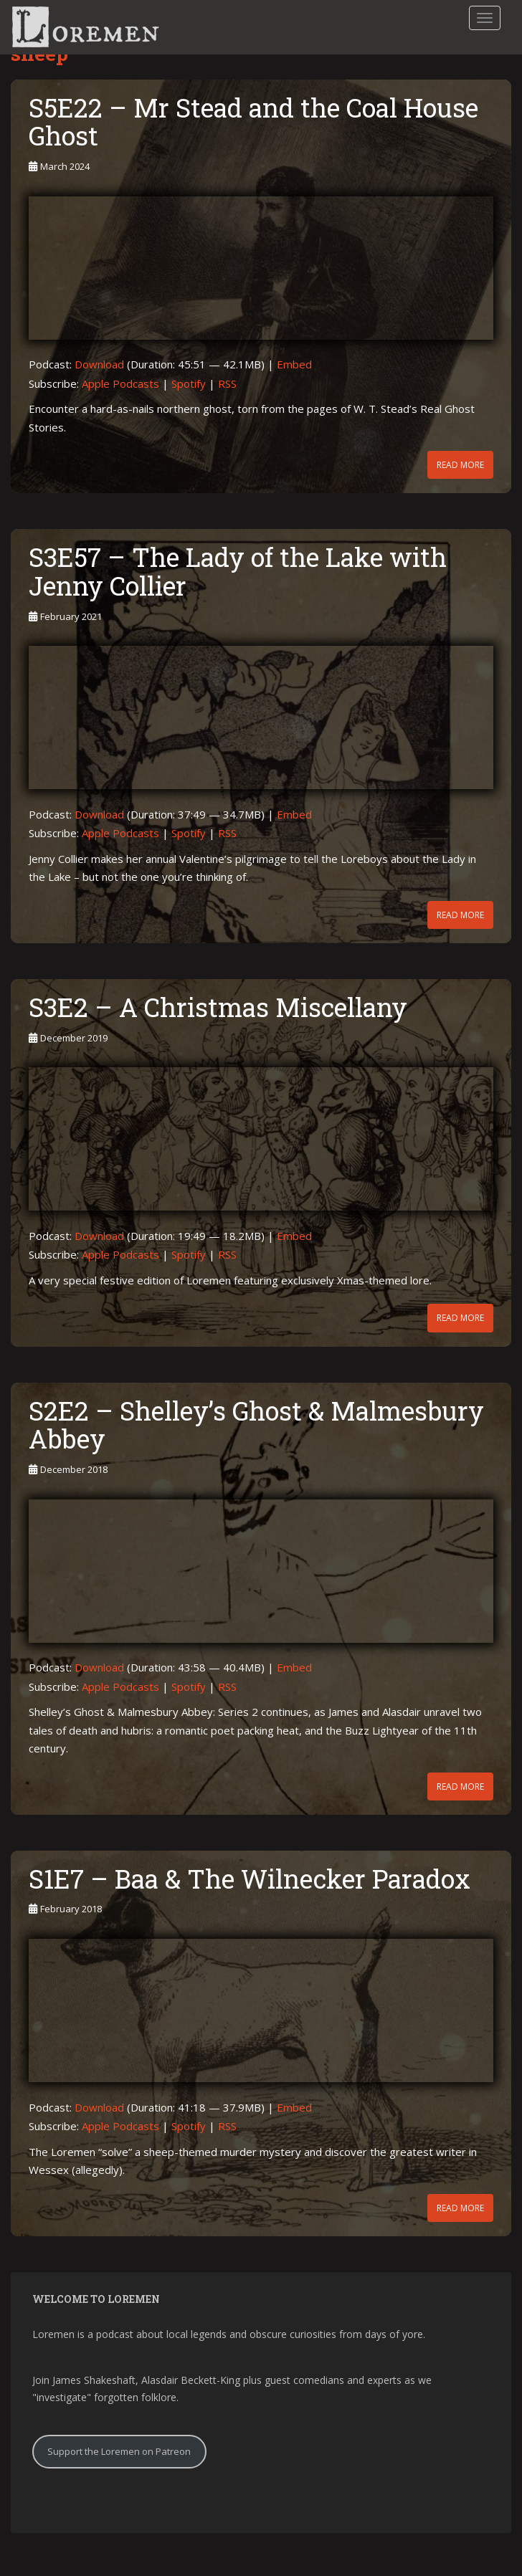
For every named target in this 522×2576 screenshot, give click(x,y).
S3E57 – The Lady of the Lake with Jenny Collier (238, 571)
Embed (294, 364)
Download (99, 364)
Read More (460, 465)
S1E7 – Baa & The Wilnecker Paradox (249, 1878)
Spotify (188, 383)
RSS (227, 383)
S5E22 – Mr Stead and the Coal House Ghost (253, 121)
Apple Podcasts (120, 383)
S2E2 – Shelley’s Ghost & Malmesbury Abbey (256, 1424)
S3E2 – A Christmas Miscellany (218, 1007)
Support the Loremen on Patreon (119, 2451)
